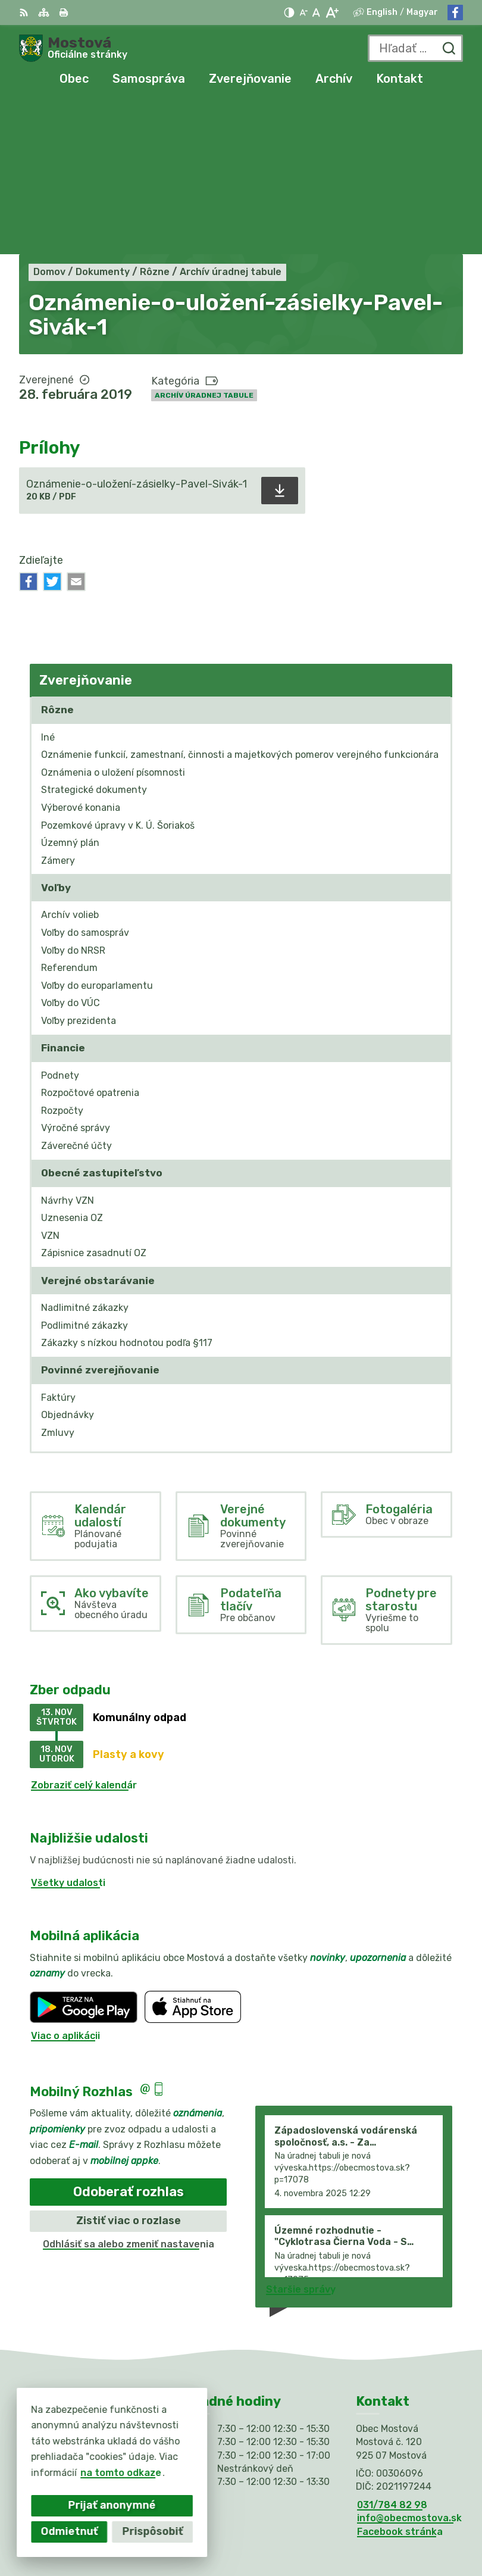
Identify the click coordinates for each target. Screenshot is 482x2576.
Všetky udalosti (68, 1728)
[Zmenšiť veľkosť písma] (303, 12)
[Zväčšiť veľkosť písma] (332, 12)
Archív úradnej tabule (204, 241)
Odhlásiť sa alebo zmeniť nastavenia (128, 2090)
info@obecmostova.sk (409, 2363)
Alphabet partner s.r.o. (408, 2512)
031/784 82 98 (392, 2350)
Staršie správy (301, 2135)
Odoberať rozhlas (128, 2037)
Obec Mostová (428, 2528)
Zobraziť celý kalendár (84, 1631)
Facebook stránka (400, 2377)
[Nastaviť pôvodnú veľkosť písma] (316, 12)
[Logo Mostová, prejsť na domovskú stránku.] (73, 48)
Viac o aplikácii (65, 1881)
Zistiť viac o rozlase (128, 2066)
